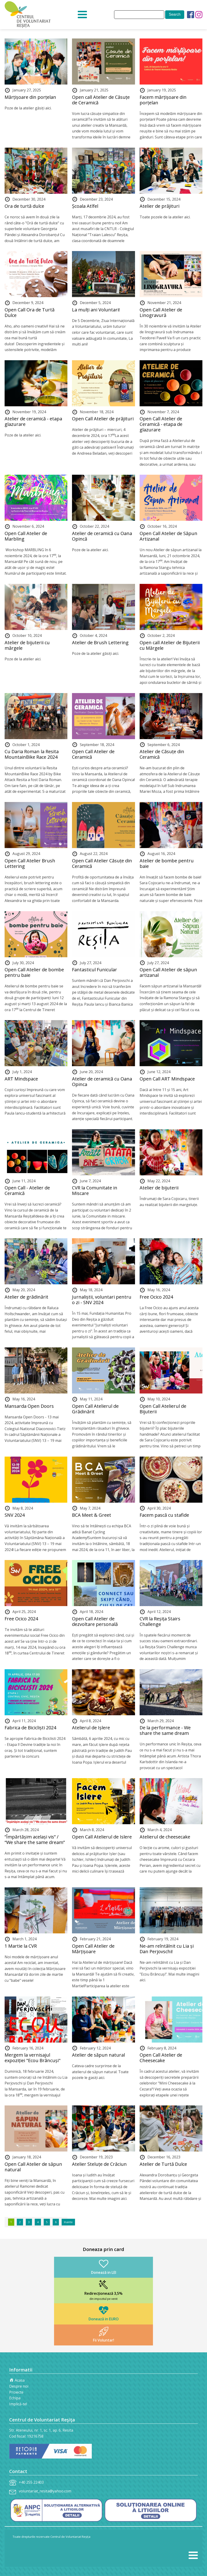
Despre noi (18, 2386)
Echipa (14, 2397)
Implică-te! (18, 2403)
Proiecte (16, 2392)
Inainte (68, 2222)
